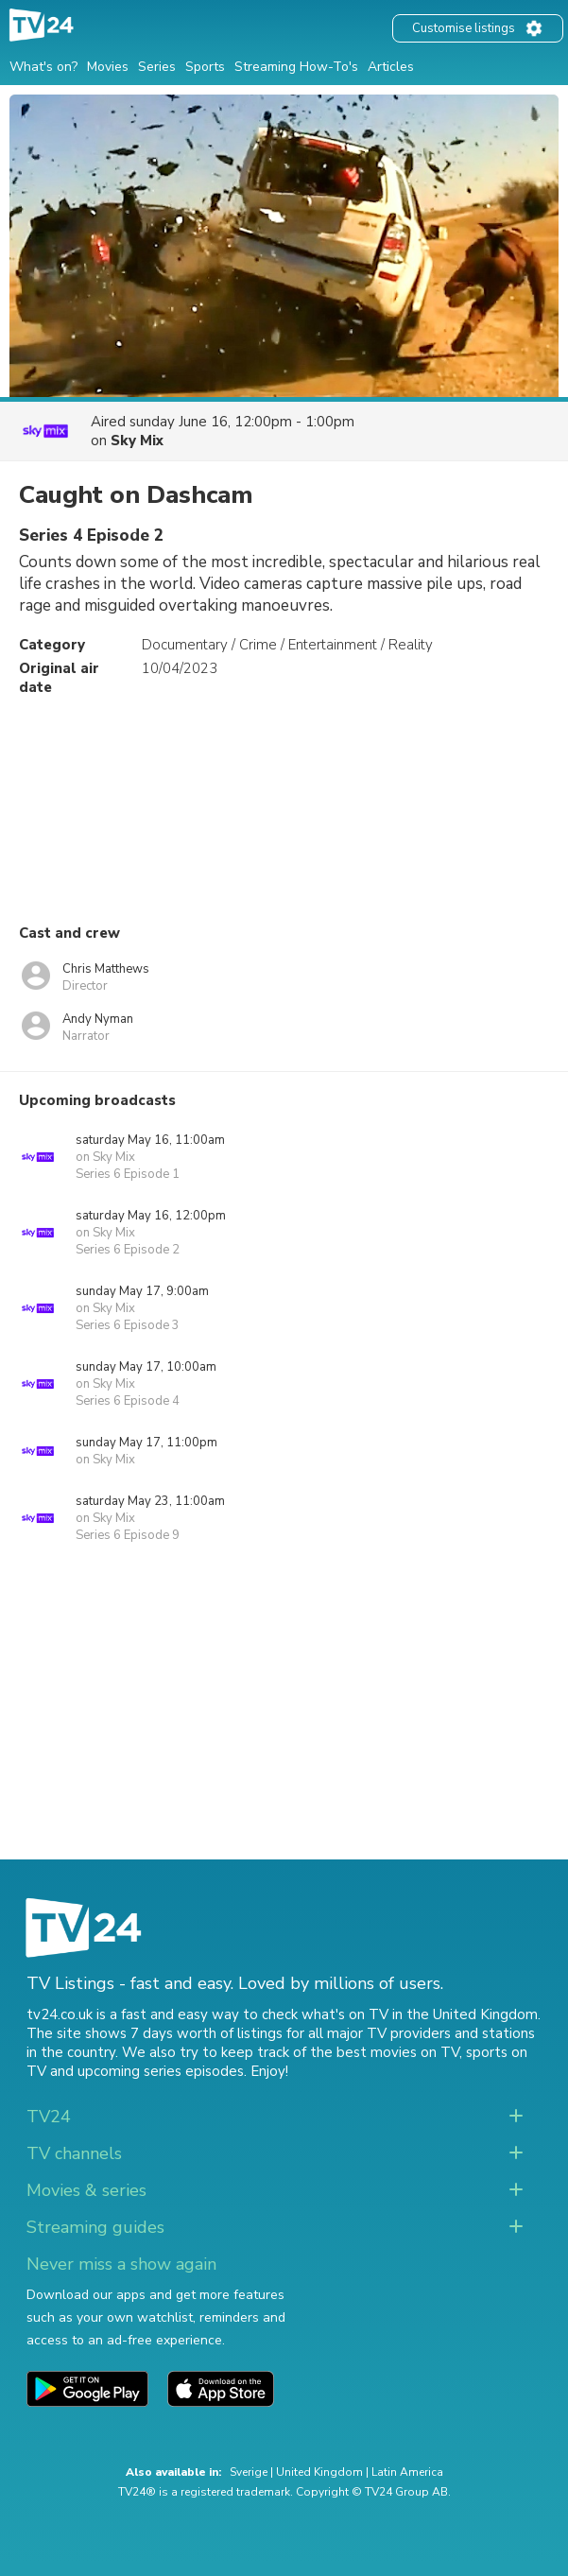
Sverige (248, 2472)
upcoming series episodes (160, 2071)
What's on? (43, 67)
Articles (391, 67)
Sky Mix (137, 440)
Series (157, 67)
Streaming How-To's (296, 67)
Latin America (407, 2472)
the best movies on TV (384, 2052)
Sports (205, 67)
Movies (108, 67)
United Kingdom (319, 2472)
